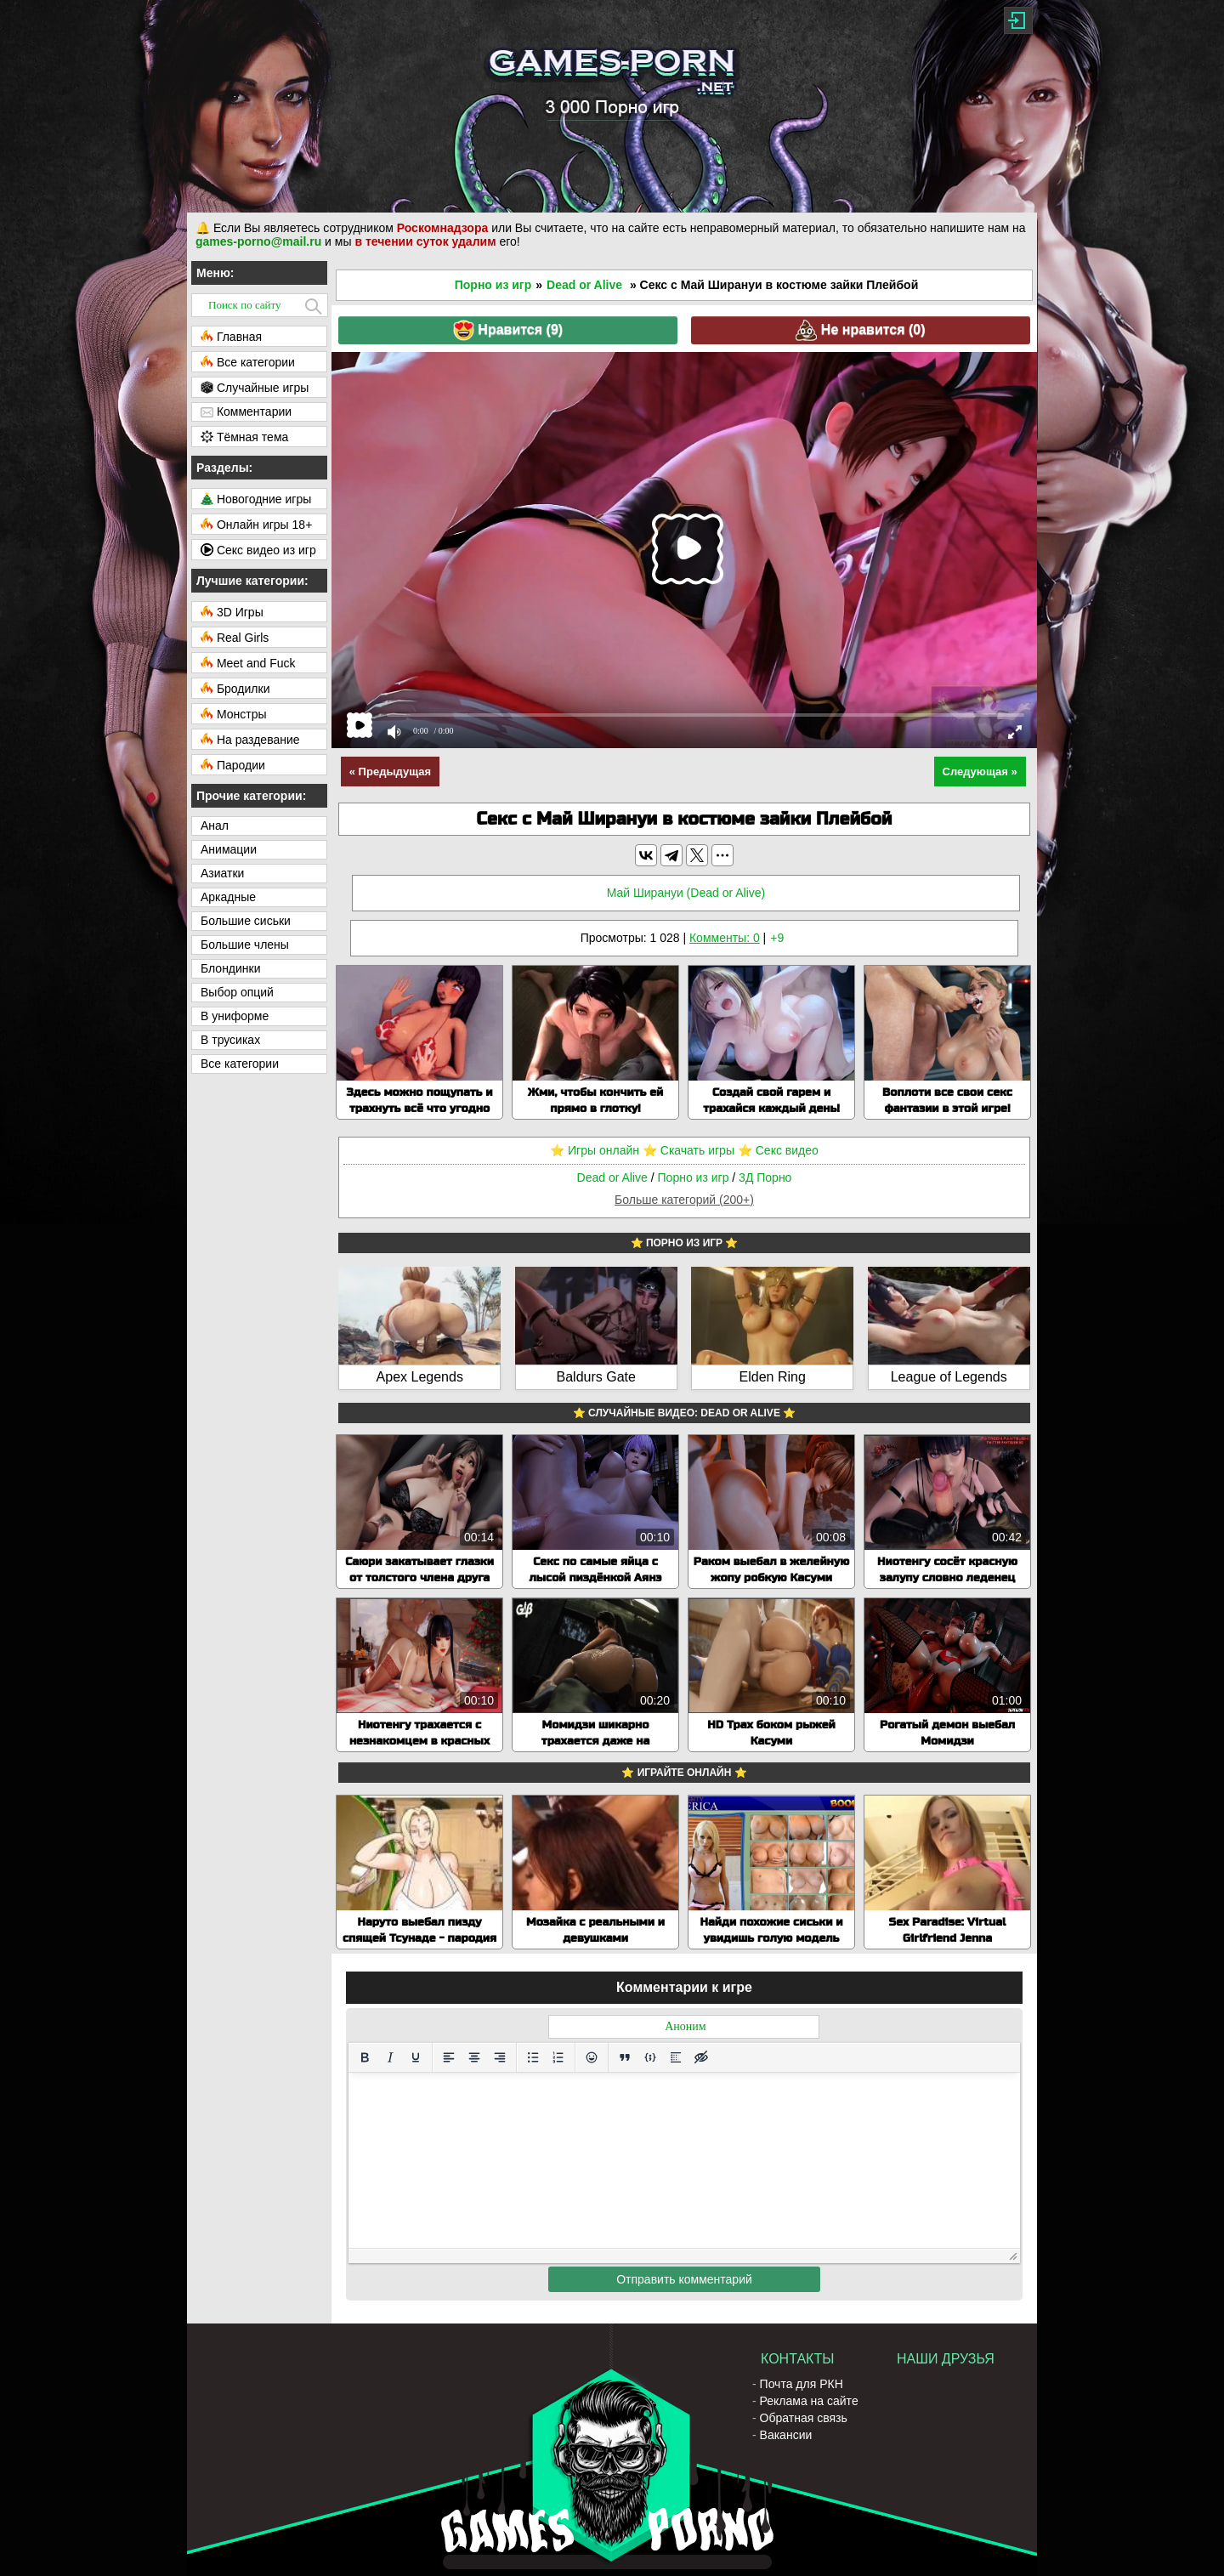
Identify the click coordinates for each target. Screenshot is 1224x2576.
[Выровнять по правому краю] (500, 2057)
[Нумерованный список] (558, 2057)
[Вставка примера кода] (650, 2057)
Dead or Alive (584, 285)
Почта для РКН (801, 2384)
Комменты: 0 (724, 938)
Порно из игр (493, 285)
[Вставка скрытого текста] (701, 2057)
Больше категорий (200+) (684, 1199)
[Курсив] (390, 2057)
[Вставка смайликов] (591, 2057)
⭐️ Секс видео (778, 1150)
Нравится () (508, 330)
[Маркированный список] (533, 2057)
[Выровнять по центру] (474, 2057)
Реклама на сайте (809, 2401)
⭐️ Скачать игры (688, 1150)
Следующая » (980, 771)
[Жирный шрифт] (364, 2057)
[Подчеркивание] (415, 2057)
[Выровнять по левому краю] (449, 2057)
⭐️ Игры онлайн (594, 1150)
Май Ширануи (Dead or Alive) (686, 892)
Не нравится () (860, 330)
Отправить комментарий (684, 2279)
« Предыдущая (390, 771)
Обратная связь (803, 2418)
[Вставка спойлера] (675, 2057)
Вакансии (786, 2435)
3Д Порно (765, 1177)
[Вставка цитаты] (625, 2057)
